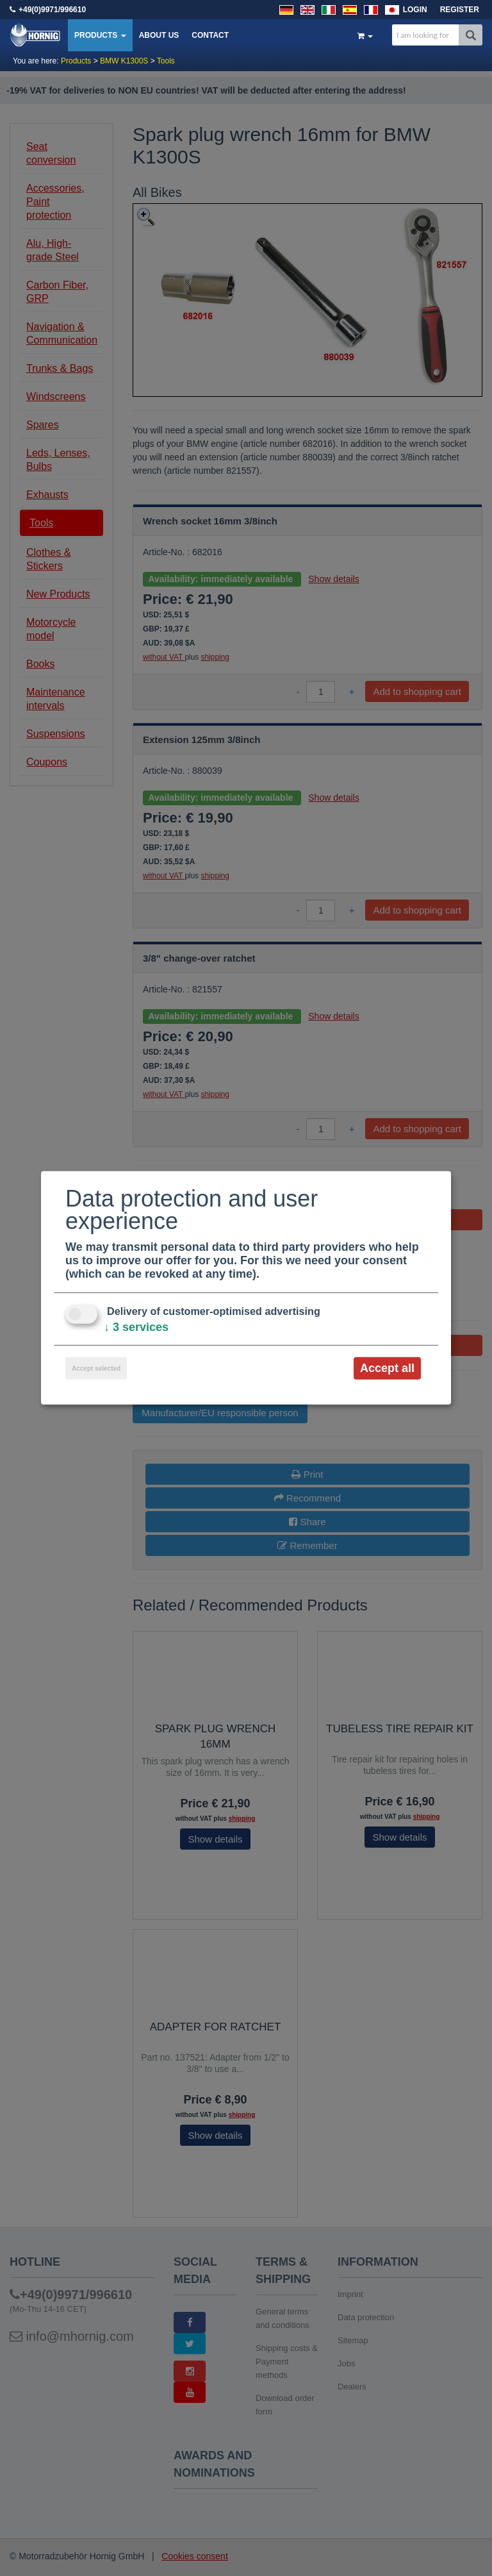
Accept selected (96, 1368)
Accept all (387, 1368)
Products (100, 35)
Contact (210, 35)
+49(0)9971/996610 (52, 9)
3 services (136, 1327)
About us (159, 35)
